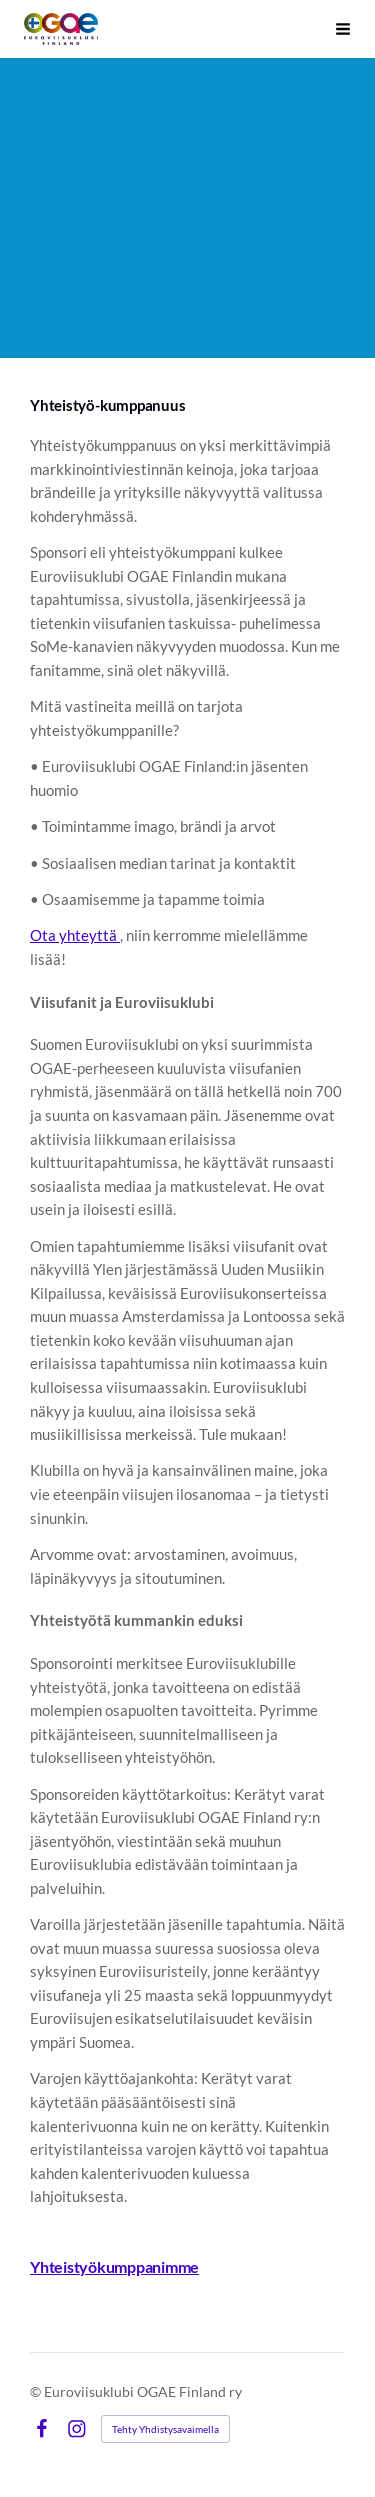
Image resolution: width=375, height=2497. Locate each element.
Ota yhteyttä (75, 935)
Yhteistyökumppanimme (114, 2266)
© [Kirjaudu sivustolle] (37, 2391)
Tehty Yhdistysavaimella (165, 2429)
